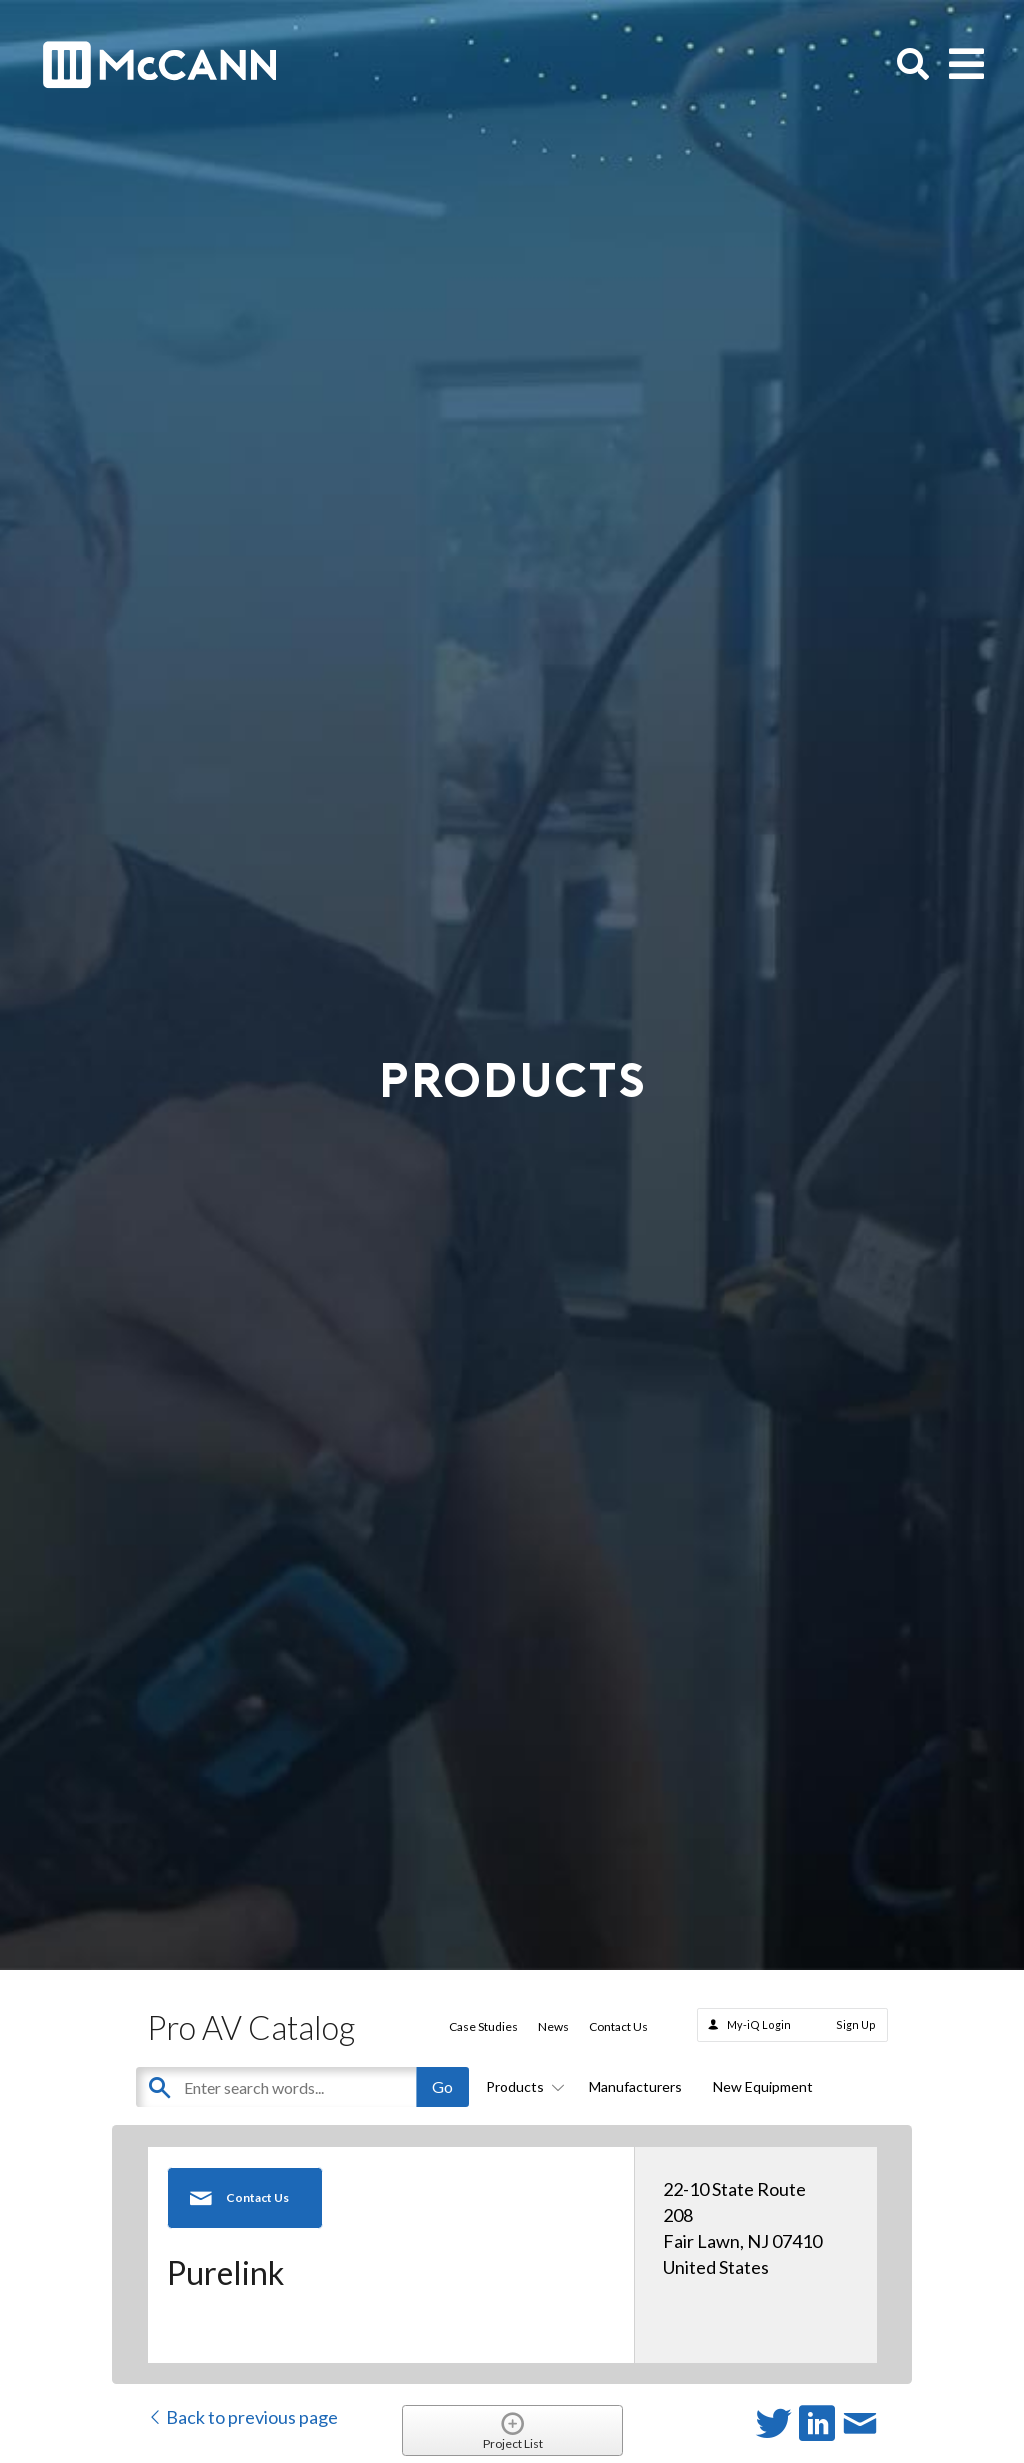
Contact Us (618, 2026)
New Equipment (763, 2086)
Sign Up (856, 2024)
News (553, 2026)
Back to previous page (242, 2417)
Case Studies (483, 2026)
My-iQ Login (759, 2024)
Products (522, 2086)
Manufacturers (635, 2086)
